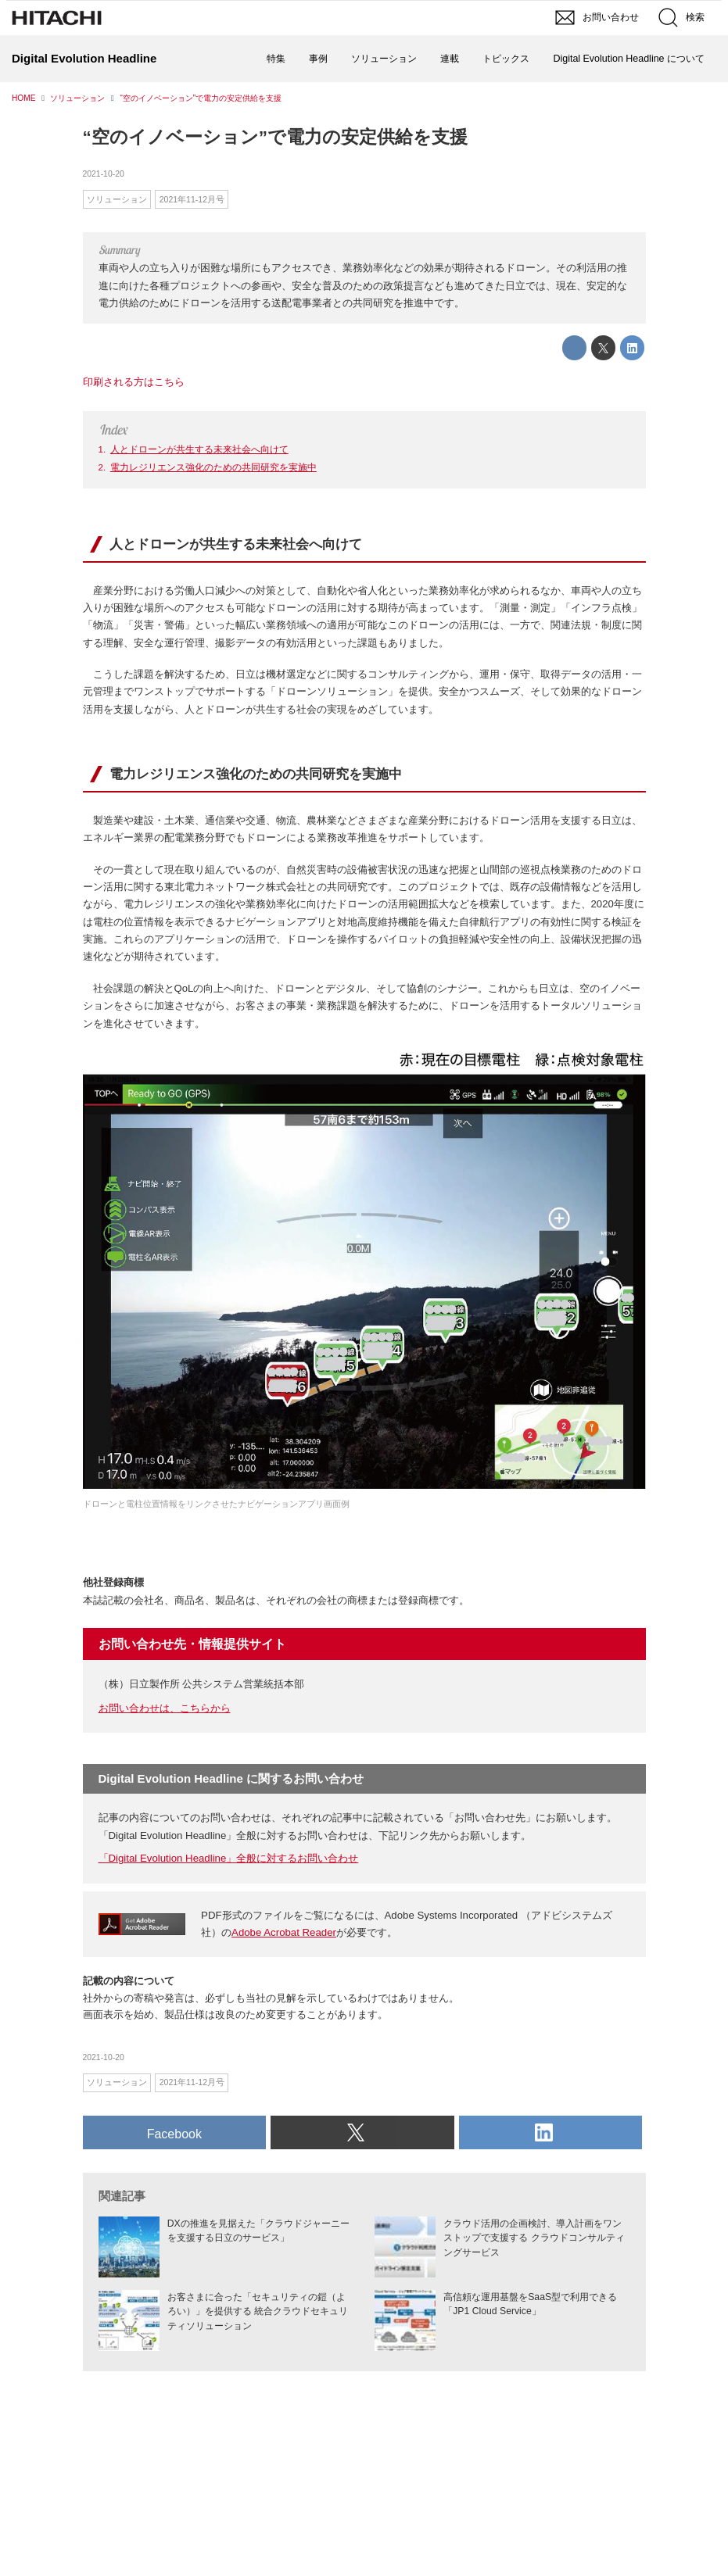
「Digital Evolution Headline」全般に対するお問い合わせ (229, 1858)
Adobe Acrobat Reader (283, 1932)
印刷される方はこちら (134, 382)
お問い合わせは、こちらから (165, 1708)
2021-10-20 (103, 174)
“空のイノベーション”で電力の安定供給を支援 (275, 137)
